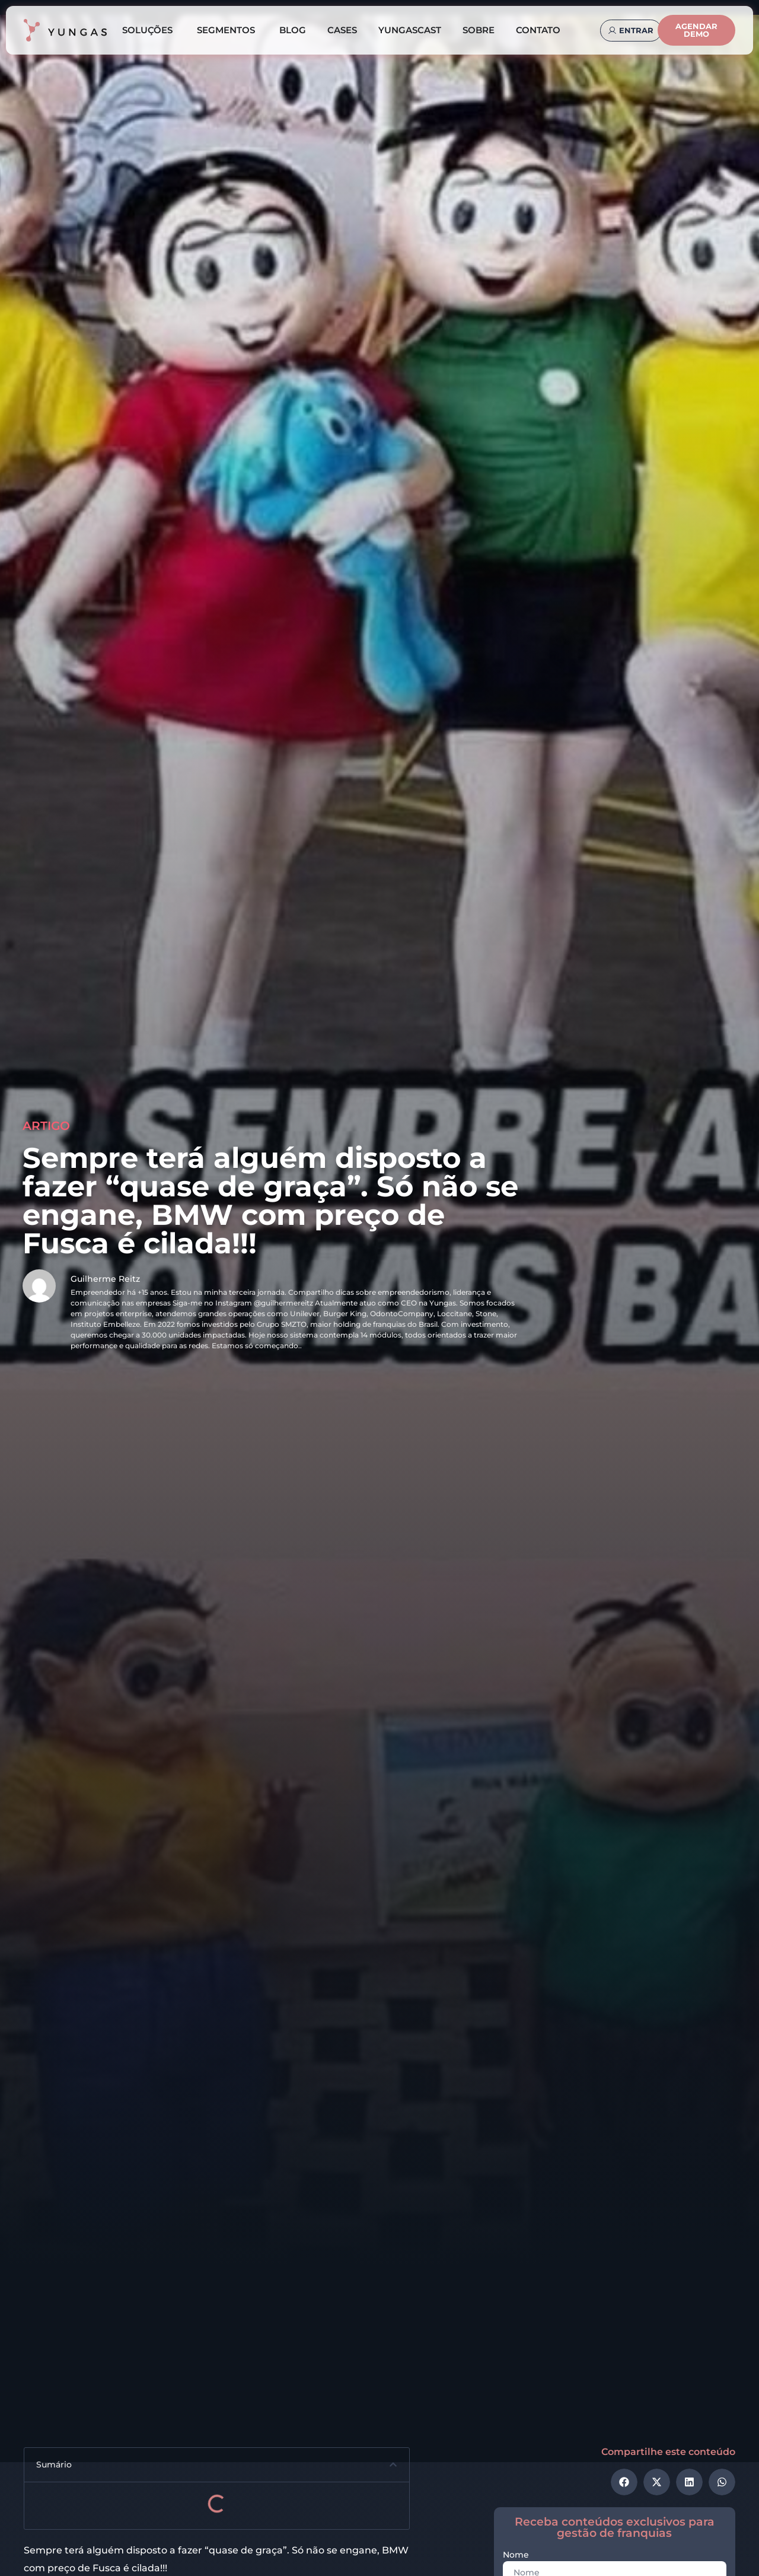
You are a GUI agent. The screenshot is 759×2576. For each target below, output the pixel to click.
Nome (516, 2555)
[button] (393, 2464)
